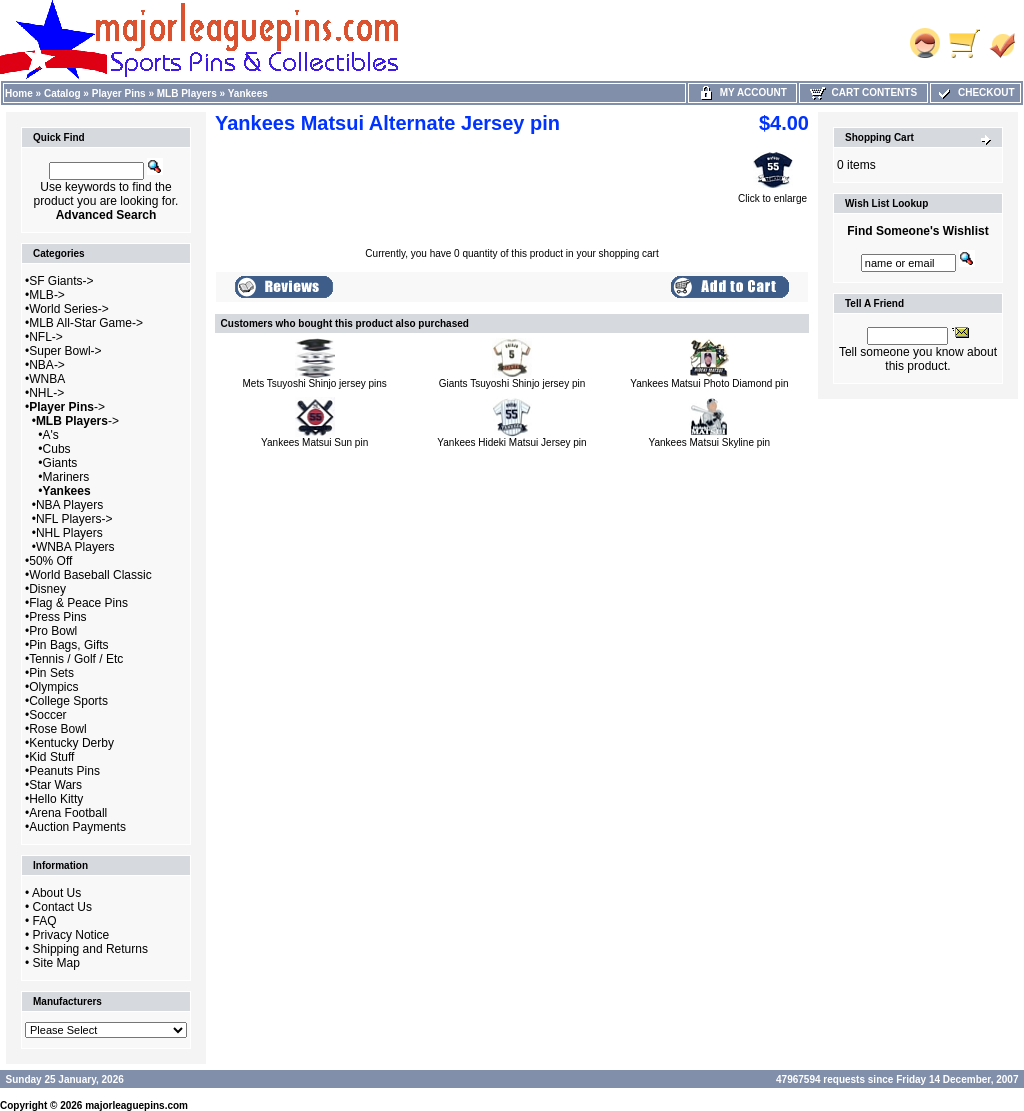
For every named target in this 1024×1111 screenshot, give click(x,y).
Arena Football (68, 813)
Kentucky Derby (71, 743)
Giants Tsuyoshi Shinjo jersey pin (512, 383)
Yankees (248, 93)
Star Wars (55, 785)
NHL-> (46, 393)
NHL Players (69, 533)
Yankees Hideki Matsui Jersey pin (511, 442)
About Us (56, 893)
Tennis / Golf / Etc (76, 659)
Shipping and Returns (90, 949)
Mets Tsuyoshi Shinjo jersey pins (315, 383)
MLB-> (47, 295)
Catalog (62, 93)
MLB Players (187, 93)
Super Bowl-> (65, 351)
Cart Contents (863, 92)
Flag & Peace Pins (78, 603)
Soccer (47, 715)
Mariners (66, 477)
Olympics (53, 687)
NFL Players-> (74, 519)
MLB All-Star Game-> (86, 323)
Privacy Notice (71, 935)
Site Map (56, 963)
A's (51, 435)
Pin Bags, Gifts (68, 645)
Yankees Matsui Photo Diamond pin (709, 383)
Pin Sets (51, 673)
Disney (47, 589)
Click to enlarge (772, 194)
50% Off (50, 561)
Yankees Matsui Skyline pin (710, 442)
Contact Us (62, 907)
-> (67, 407)
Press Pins (57, 617)
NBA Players (69, 505)
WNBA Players (75, 547)
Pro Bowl (53, 631)
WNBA (47, 379)
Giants (60, 463)
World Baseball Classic (90, 575)
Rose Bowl (57, 729)
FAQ (45, 921)
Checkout (975, 92)
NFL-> (46, 337)
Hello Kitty (56, 799)
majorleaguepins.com (136, 1105)
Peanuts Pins (64, 771)
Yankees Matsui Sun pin (314, 442)
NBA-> (47, 365)
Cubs (57, 449)
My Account (742, 92)
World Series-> (68, 309)
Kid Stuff (51, 757)
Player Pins (119, 93)
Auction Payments (77, 827)
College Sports (68, 701)
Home (19, 93)
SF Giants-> (61, 281)
